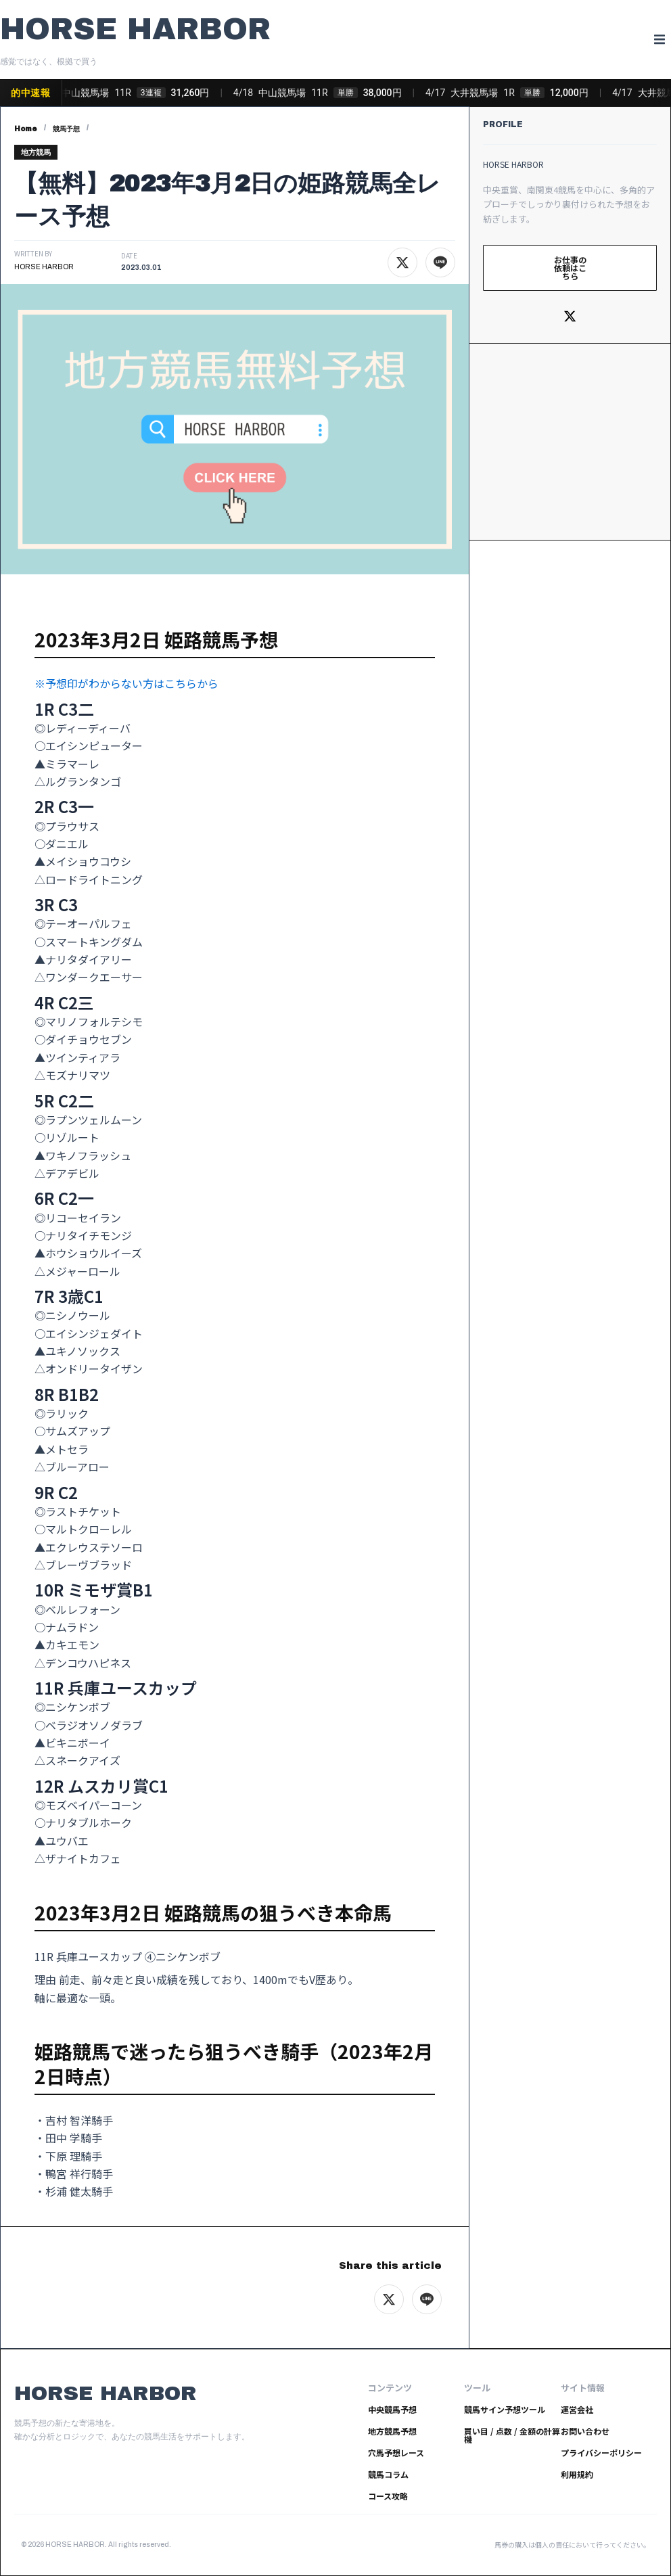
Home (25, 129)
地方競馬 (36, 152)
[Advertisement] (570, 441)
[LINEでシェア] (440, 262)
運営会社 (577, 2409)
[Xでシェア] (402, 262)
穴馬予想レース (396, 2452)
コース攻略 (388, 2496)
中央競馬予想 (392, 2409)
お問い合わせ (585, 2431)
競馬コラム (388, 2474)
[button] (659, 39)
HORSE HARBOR (135, 28)
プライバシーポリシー (601, 2452)
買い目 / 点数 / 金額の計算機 (512, 2435)
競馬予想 (66, 129)
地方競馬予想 (392, 2431)
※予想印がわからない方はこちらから (126, 683)
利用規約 (577, 2474)
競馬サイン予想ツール (504, 2409)
